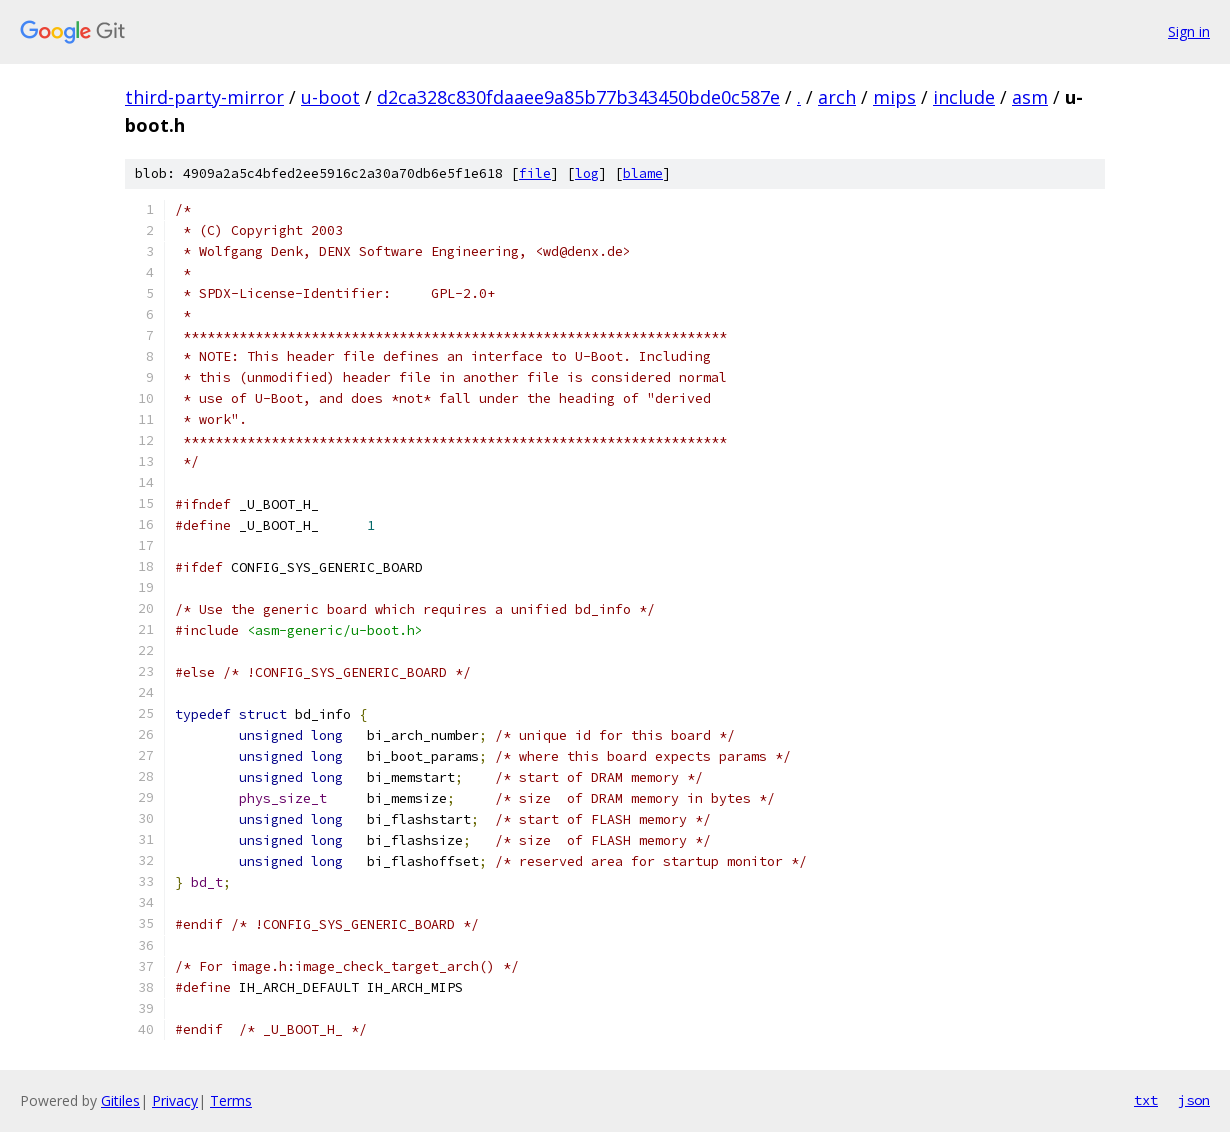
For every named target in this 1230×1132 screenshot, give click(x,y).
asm (1030, 97)
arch (837, 97)
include (964, 97)
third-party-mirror (204, 97)
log (587, 173)
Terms (231, 1100)
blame (643, 173)
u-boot (330, 97)
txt (1146, 1100)
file (535, 173)
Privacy (175, 1100)
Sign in (1189, 31)
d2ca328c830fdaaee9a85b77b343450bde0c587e (578, 97)
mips (894, 97)
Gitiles (120, 1100)
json (1194, 1100)
